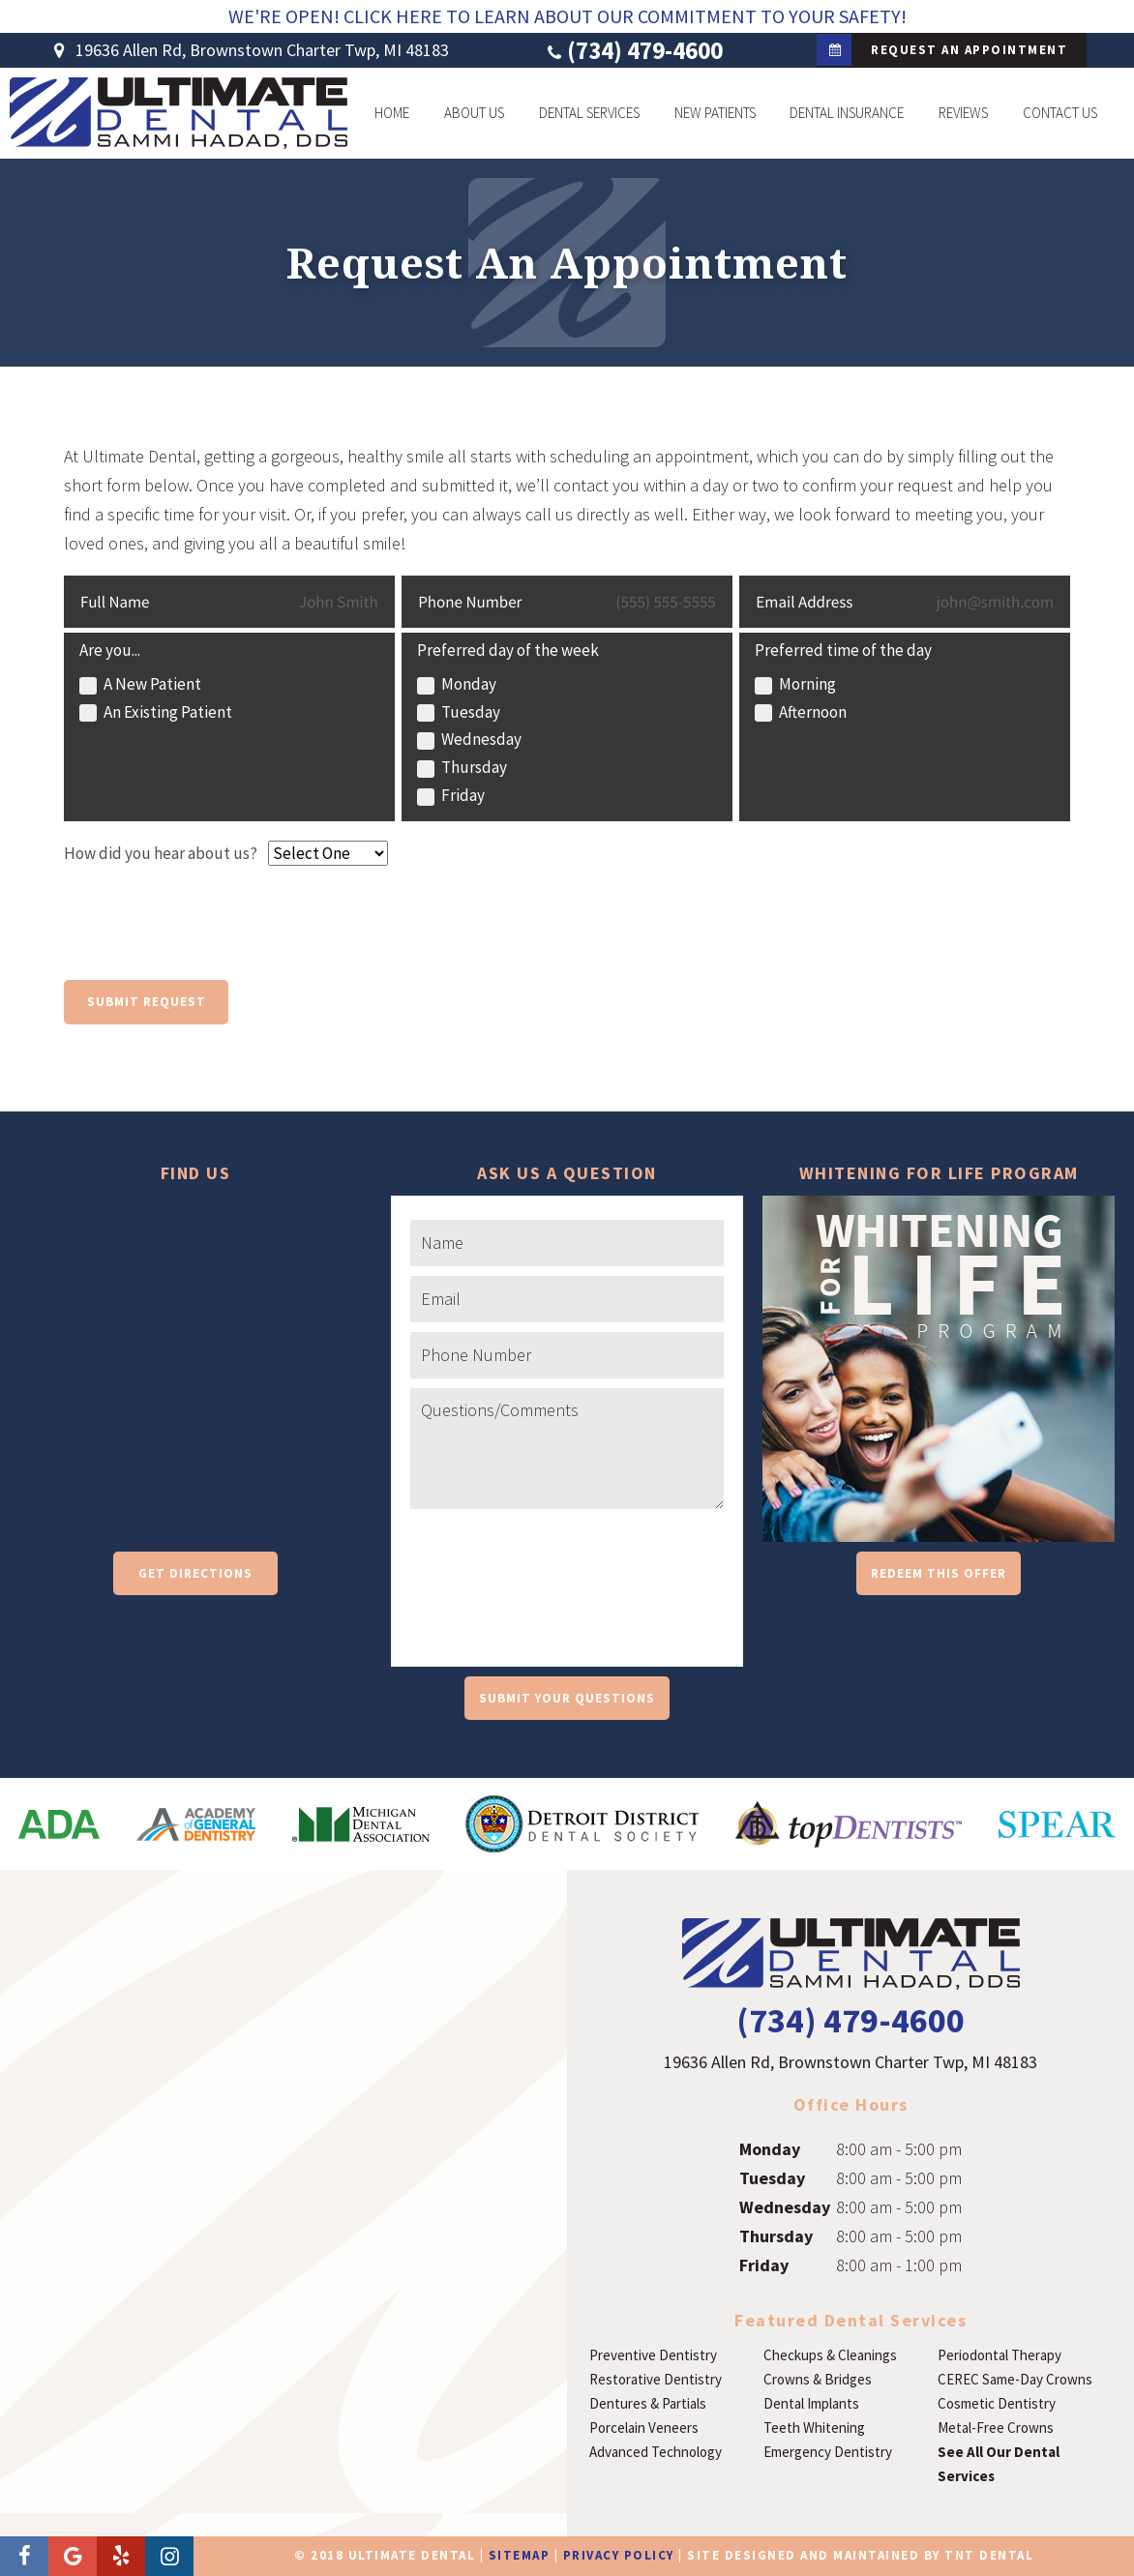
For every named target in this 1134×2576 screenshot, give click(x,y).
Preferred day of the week (508, 650)
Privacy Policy (618, 2555)
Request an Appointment (942, 50)
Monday (769, 2149)
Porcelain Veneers (644, 2427)
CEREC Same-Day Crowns (1015, 2379)
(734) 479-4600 (633, 50)
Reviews (963, 113)
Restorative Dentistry (655, 2379)
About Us (474, 113)
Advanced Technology (655, 2452)
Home (391, 113)
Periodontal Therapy (999, 2355)
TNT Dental (988, 2555)
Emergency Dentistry (827, 2452)
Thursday (776, 2236)
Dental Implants (811, 2403)
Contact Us (1060, 113)
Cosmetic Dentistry (997, 2403)
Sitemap (520, 2555)
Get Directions (195, 1573)
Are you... (109, 650)
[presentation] (211, 932)
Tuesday (772, 2178)
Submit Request (146, 1001)
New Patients (715, 113)
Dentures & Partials (647, 2403)
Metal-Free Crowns (996, 2427)
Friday (764, 2265)
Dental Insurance (847, 113)
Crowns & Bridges (817, 2379)
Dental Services (589, 113)
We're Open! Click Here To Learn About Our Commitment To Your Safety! (567, 16)
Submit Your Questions (567, 1698)
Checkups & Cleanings (830, 2355)
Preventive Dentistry (653, 2355)
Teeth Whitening (814, 2427)
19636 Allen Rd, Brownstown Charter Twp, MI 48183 (248, 50)
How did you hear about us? (160, 853)
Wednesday (784, 2207)
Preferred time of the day (843, 650)
